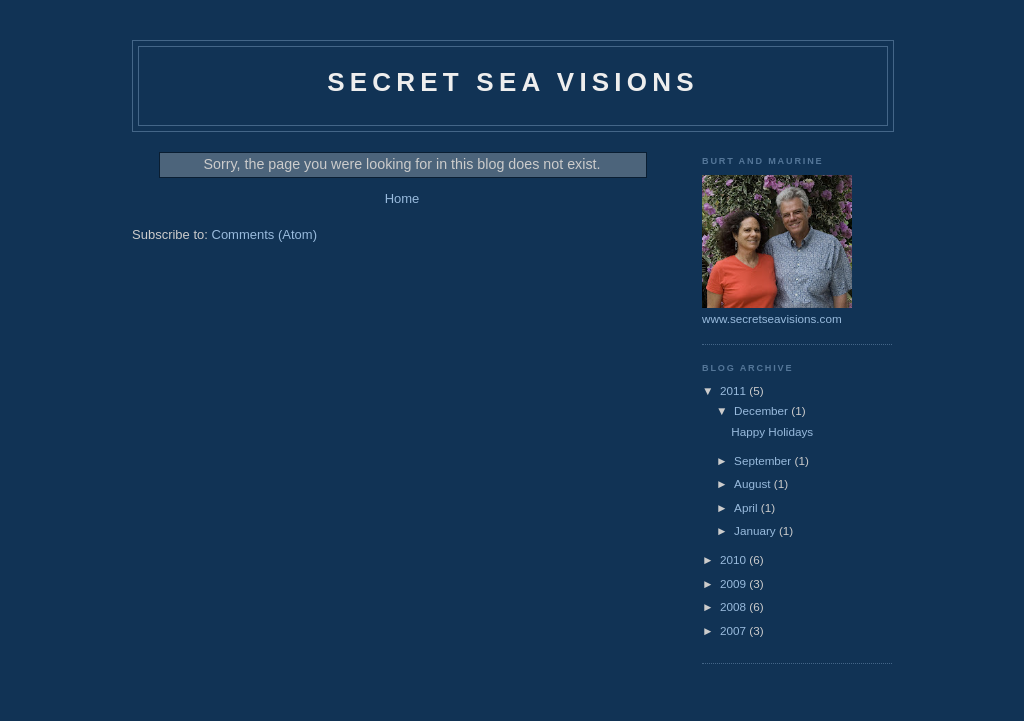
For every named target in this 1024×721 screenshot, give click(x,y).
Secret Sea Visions (512, 82)
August (754, 483)
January (756, 530)
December (762, 410)
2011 (734, 390)
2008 (734, 606)
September (764, 460)
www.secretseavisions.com (772, 318)
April (747, 507)
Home (402, 198)
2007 (734, 630)
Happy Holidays (772, 431)
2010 (734, 559)
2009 (734, 583)
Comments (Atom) (264, 234)
